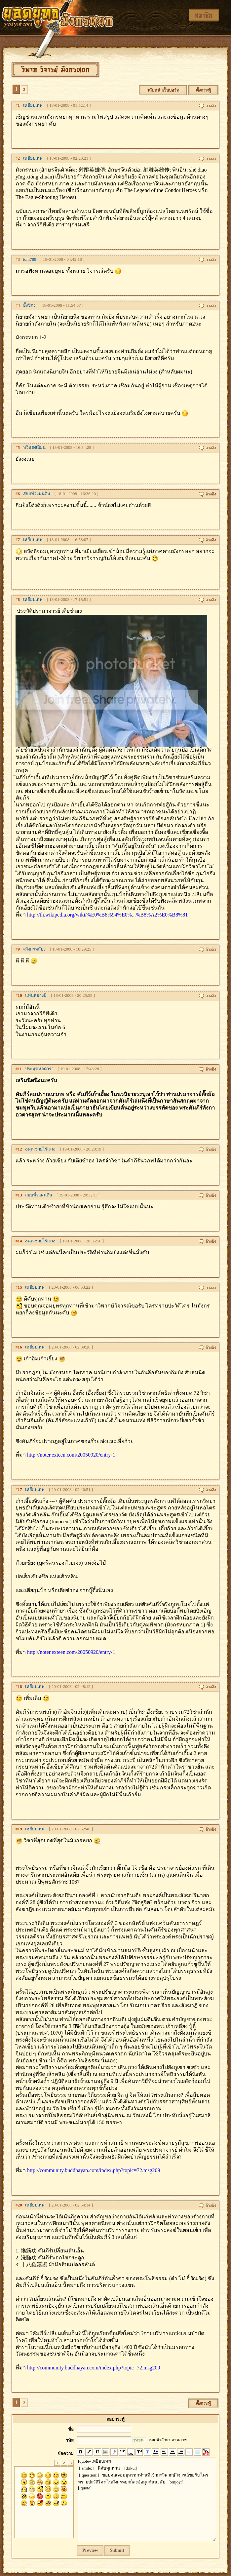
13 (20, 1194)
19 (20, 1828)
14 (20, 1240)
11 (20, 1068)
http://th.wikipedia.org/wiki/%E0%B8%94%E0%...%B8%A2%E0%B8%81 (107, 914)
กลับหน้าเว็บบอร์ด (162, 90)
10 (20, 995)
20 (20, 2205)
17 (20, 1489)
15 (20, 1287)
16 (20, 1347)
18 (20, 1686)
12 (20, 1149)
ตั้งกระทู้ (203, 90)
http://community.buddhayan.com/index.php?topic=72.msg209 (93, 2170)
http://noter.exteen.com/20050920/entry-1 (71, 1455)
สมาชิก (204, 15)
